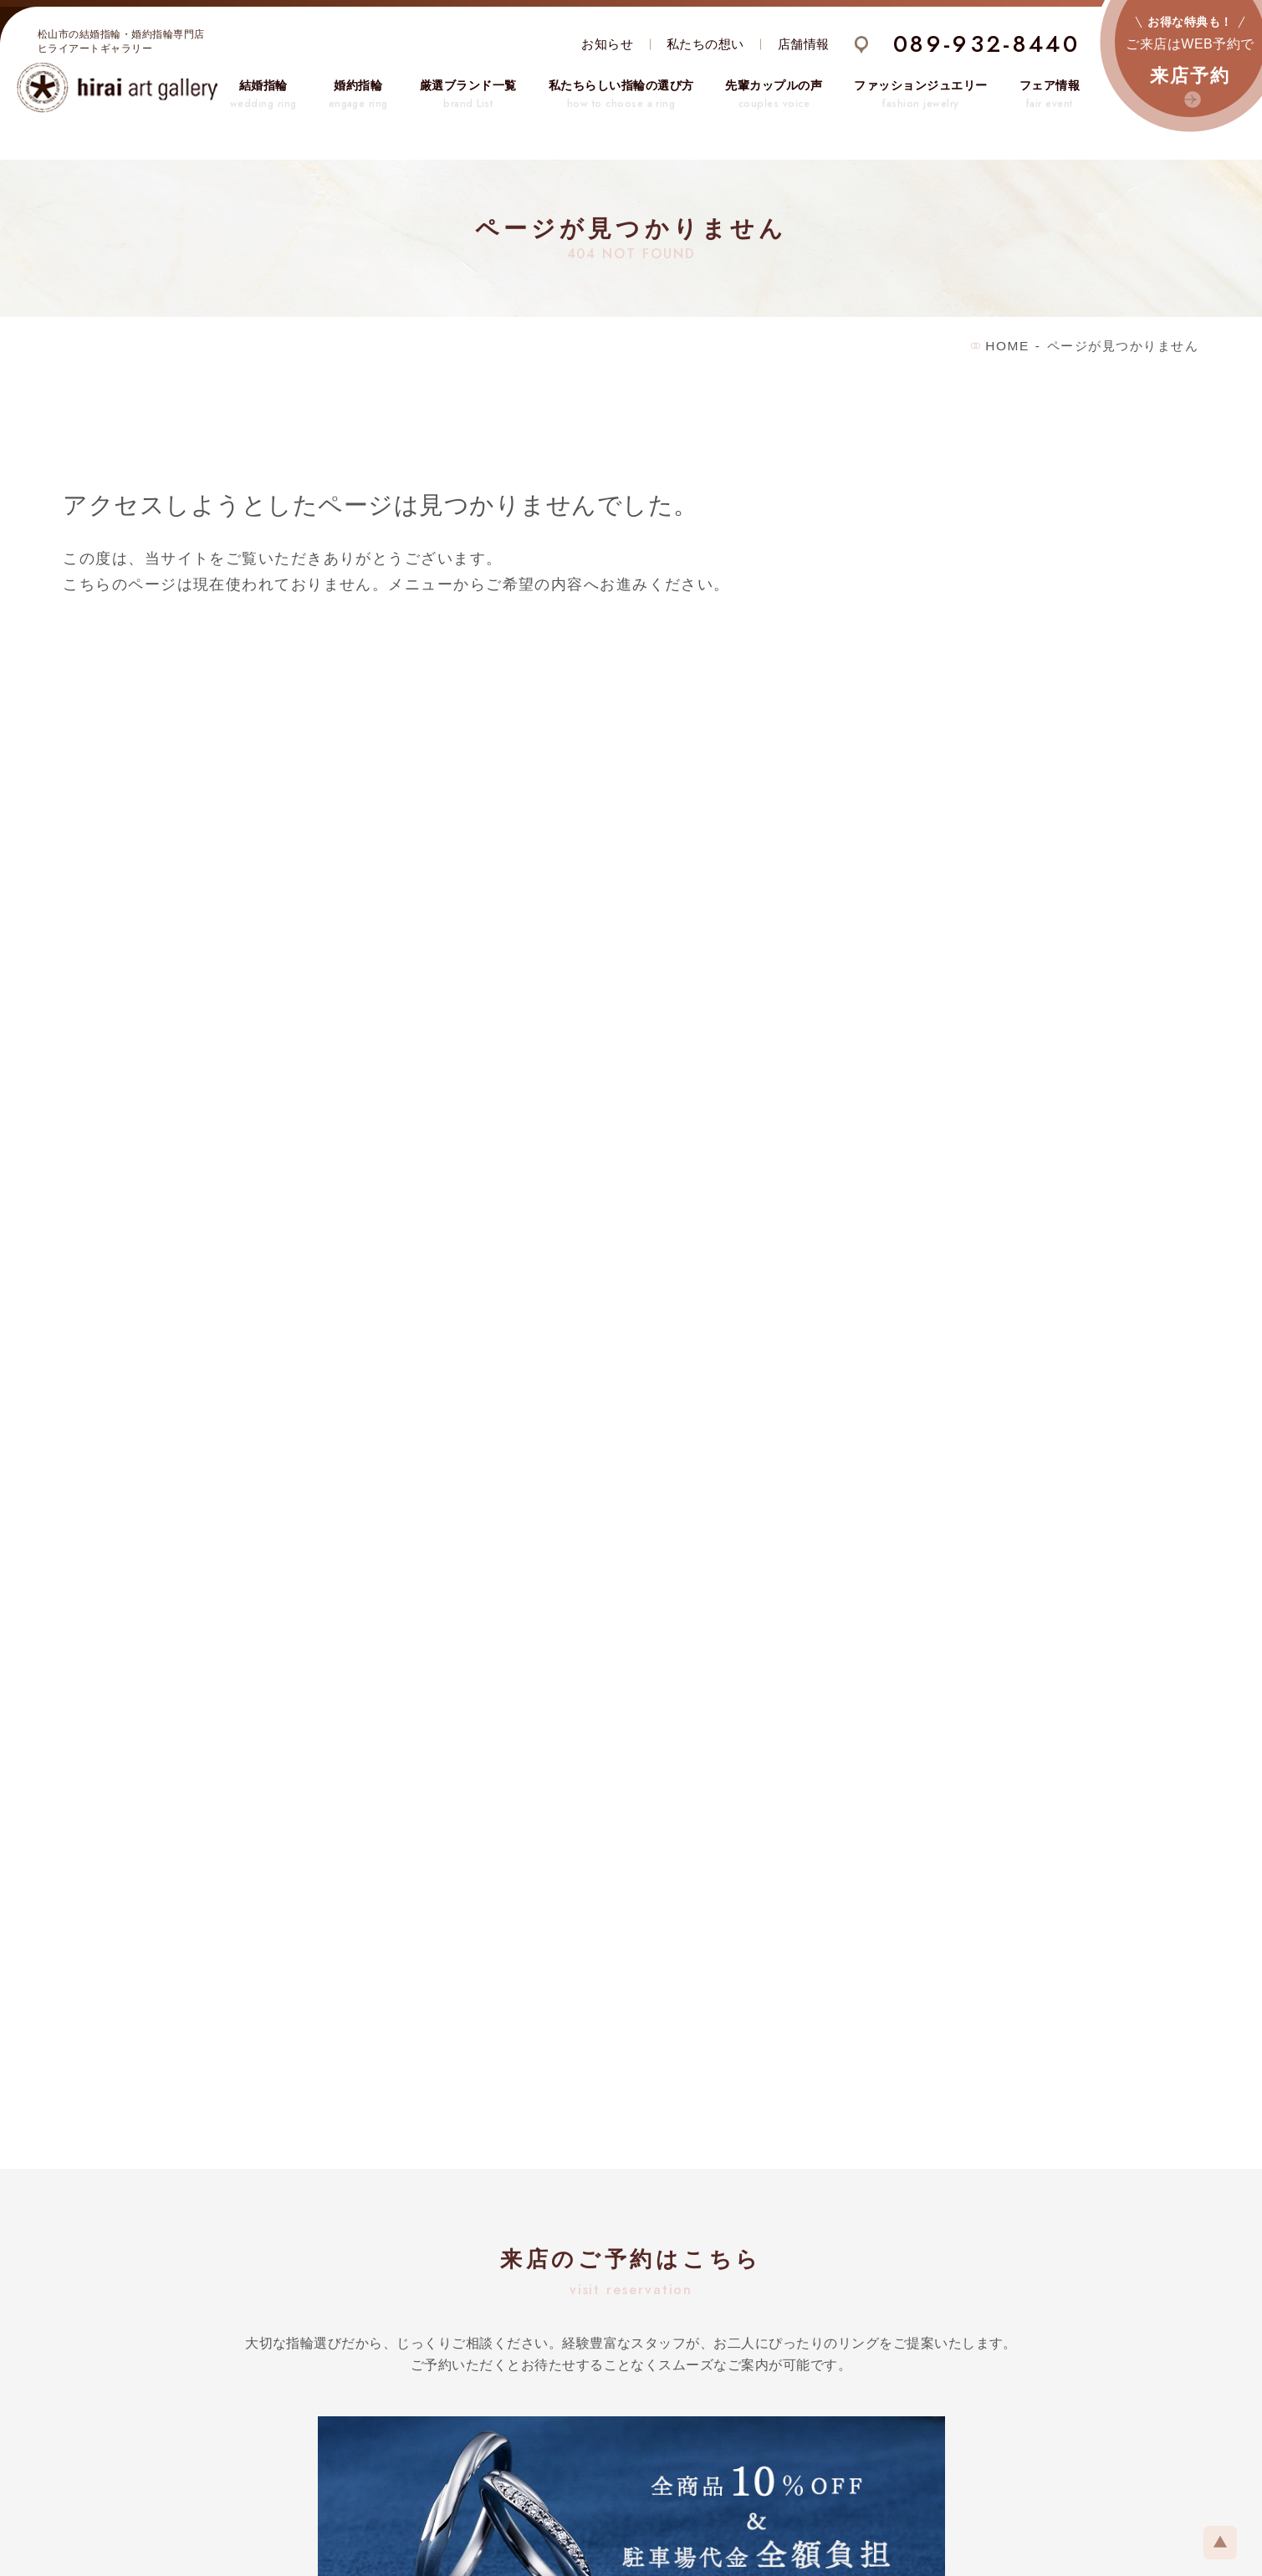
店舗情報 (804, 44)
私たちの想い (705, 44)
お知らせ (607, 44)
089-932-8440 (986, 43)
